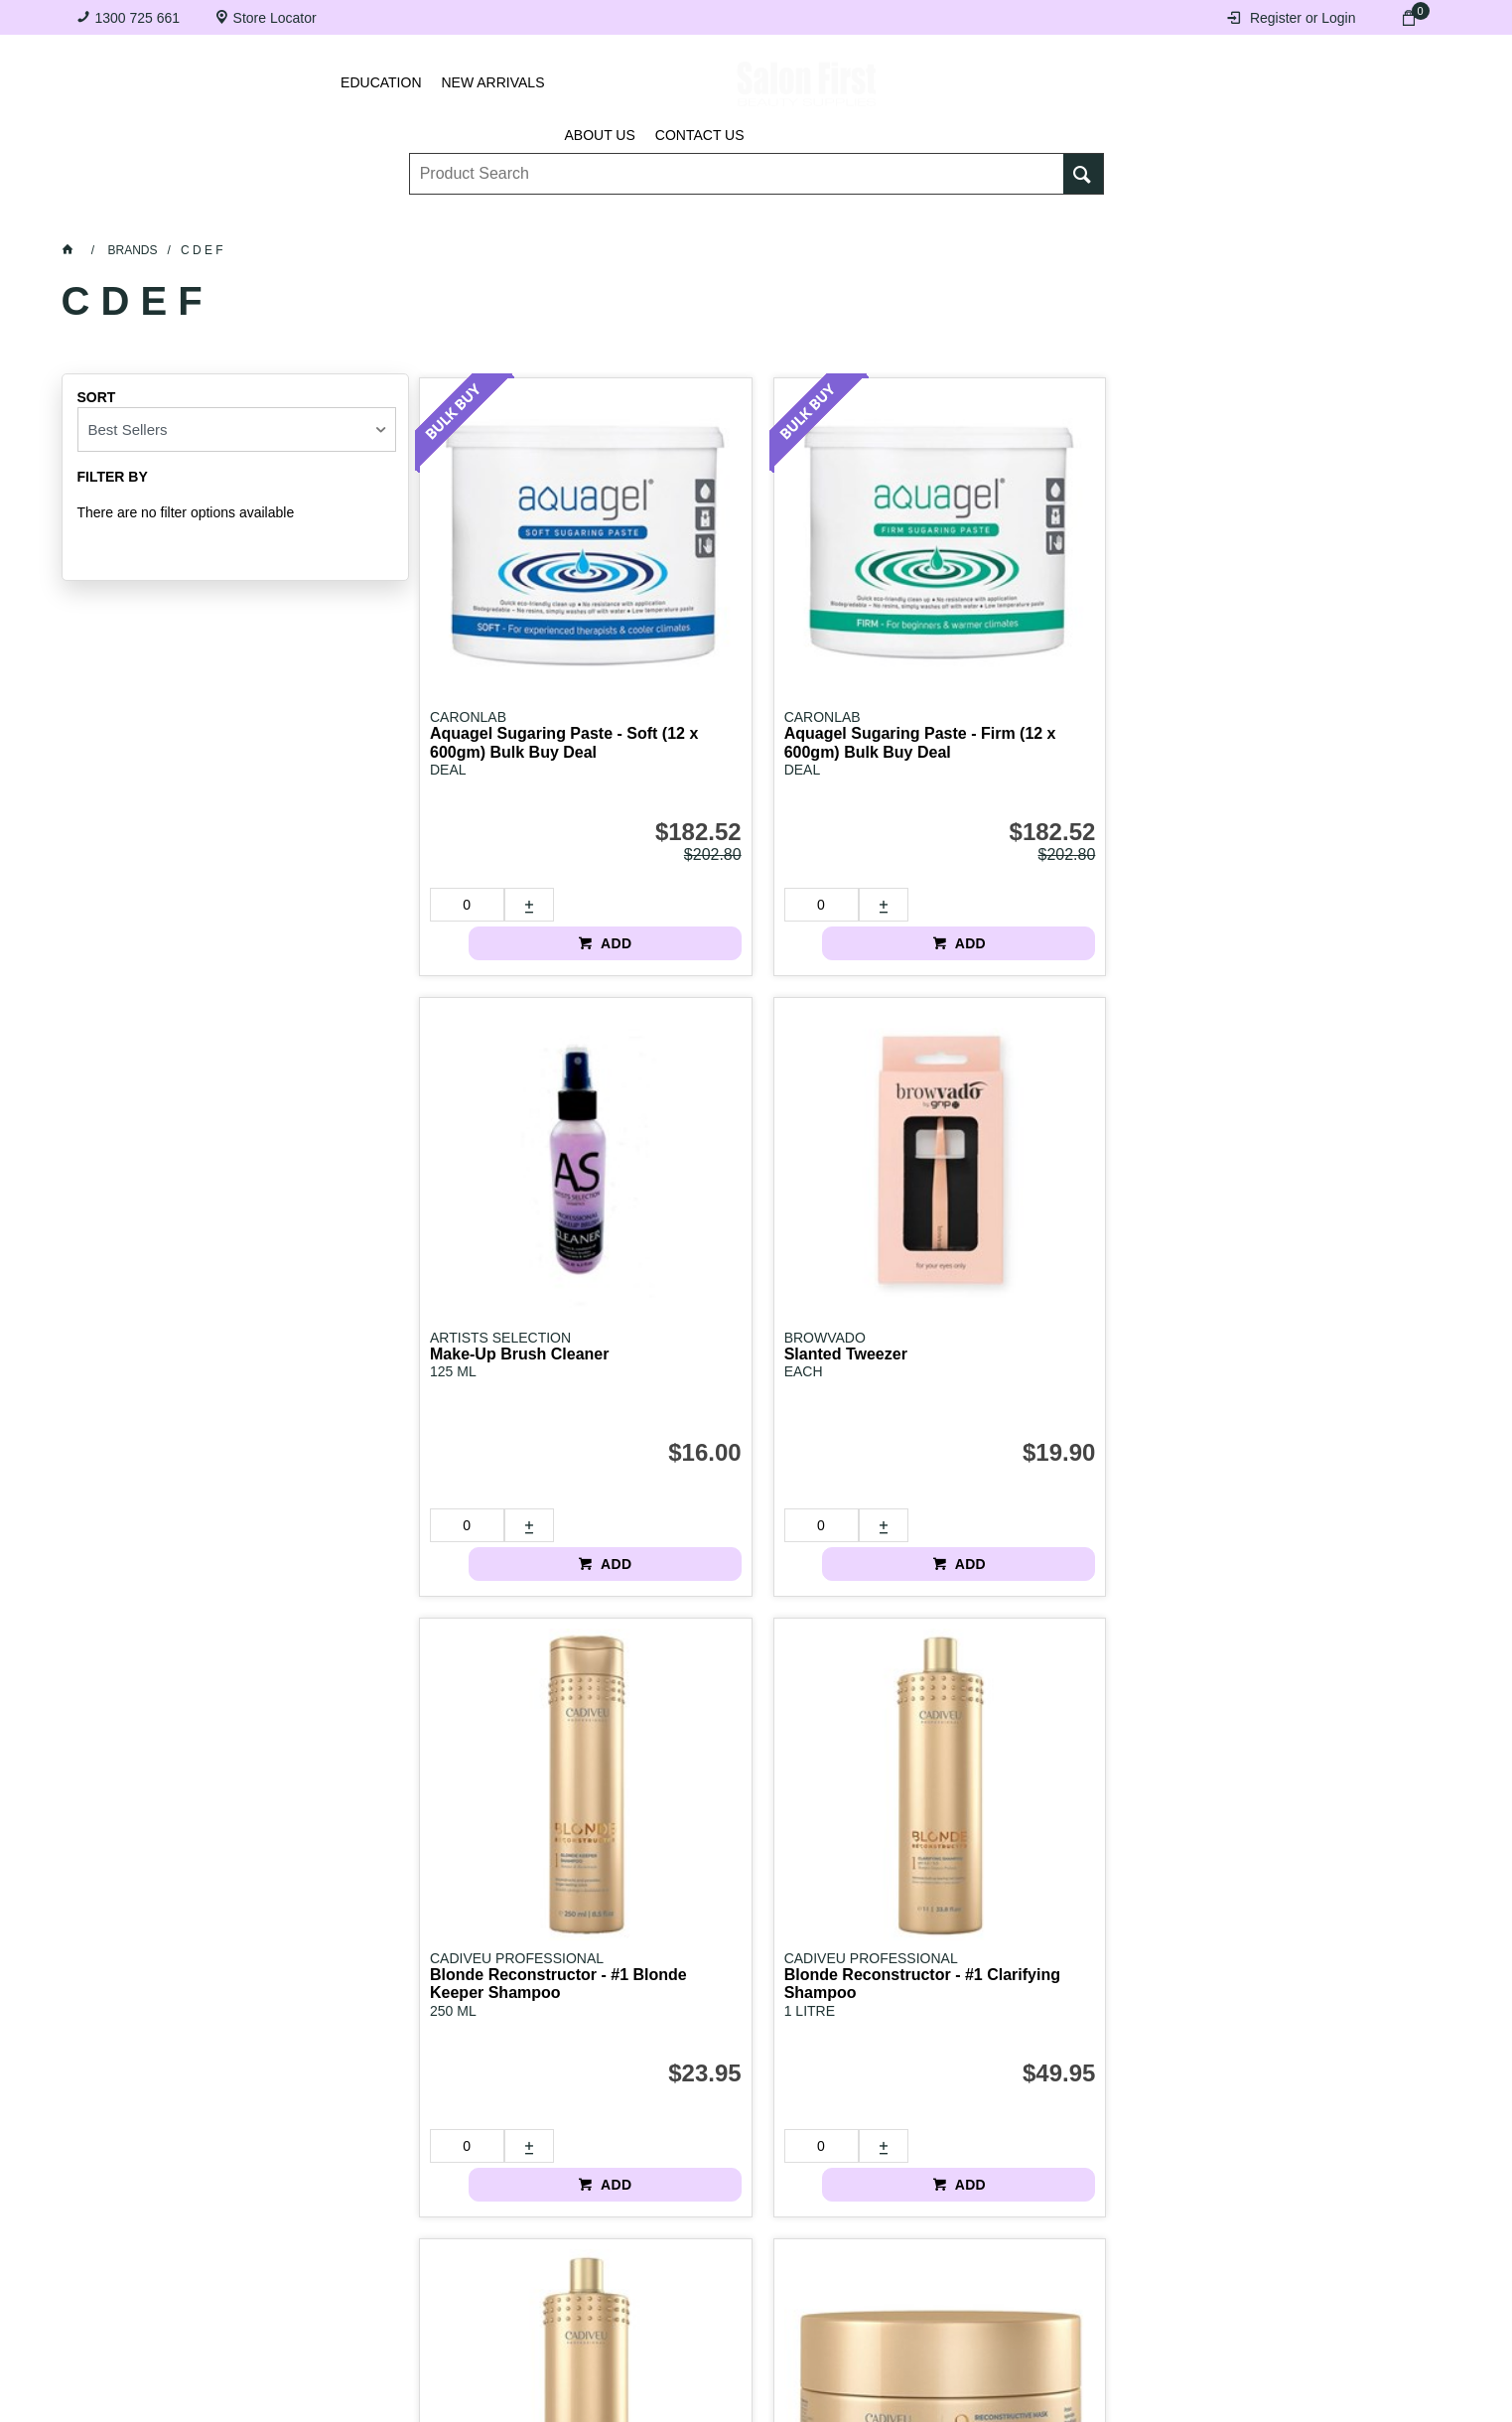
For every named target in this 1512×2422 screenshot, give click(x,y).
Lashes (181, 219)
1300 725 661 (138, 18)
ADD (594, 807)
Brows (310, 219)
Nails (593, 219)
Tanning (718, 219)
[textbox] (737, 160)
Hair (969, 219)
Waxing (851, 219)
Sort (96, 397)
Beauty (1088, 219)
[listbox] (236, 429)
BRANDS (1219, 219)
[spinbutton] (456, 807)
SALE (1341, 219)
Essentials (454, 219)
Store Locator (275, 18)
